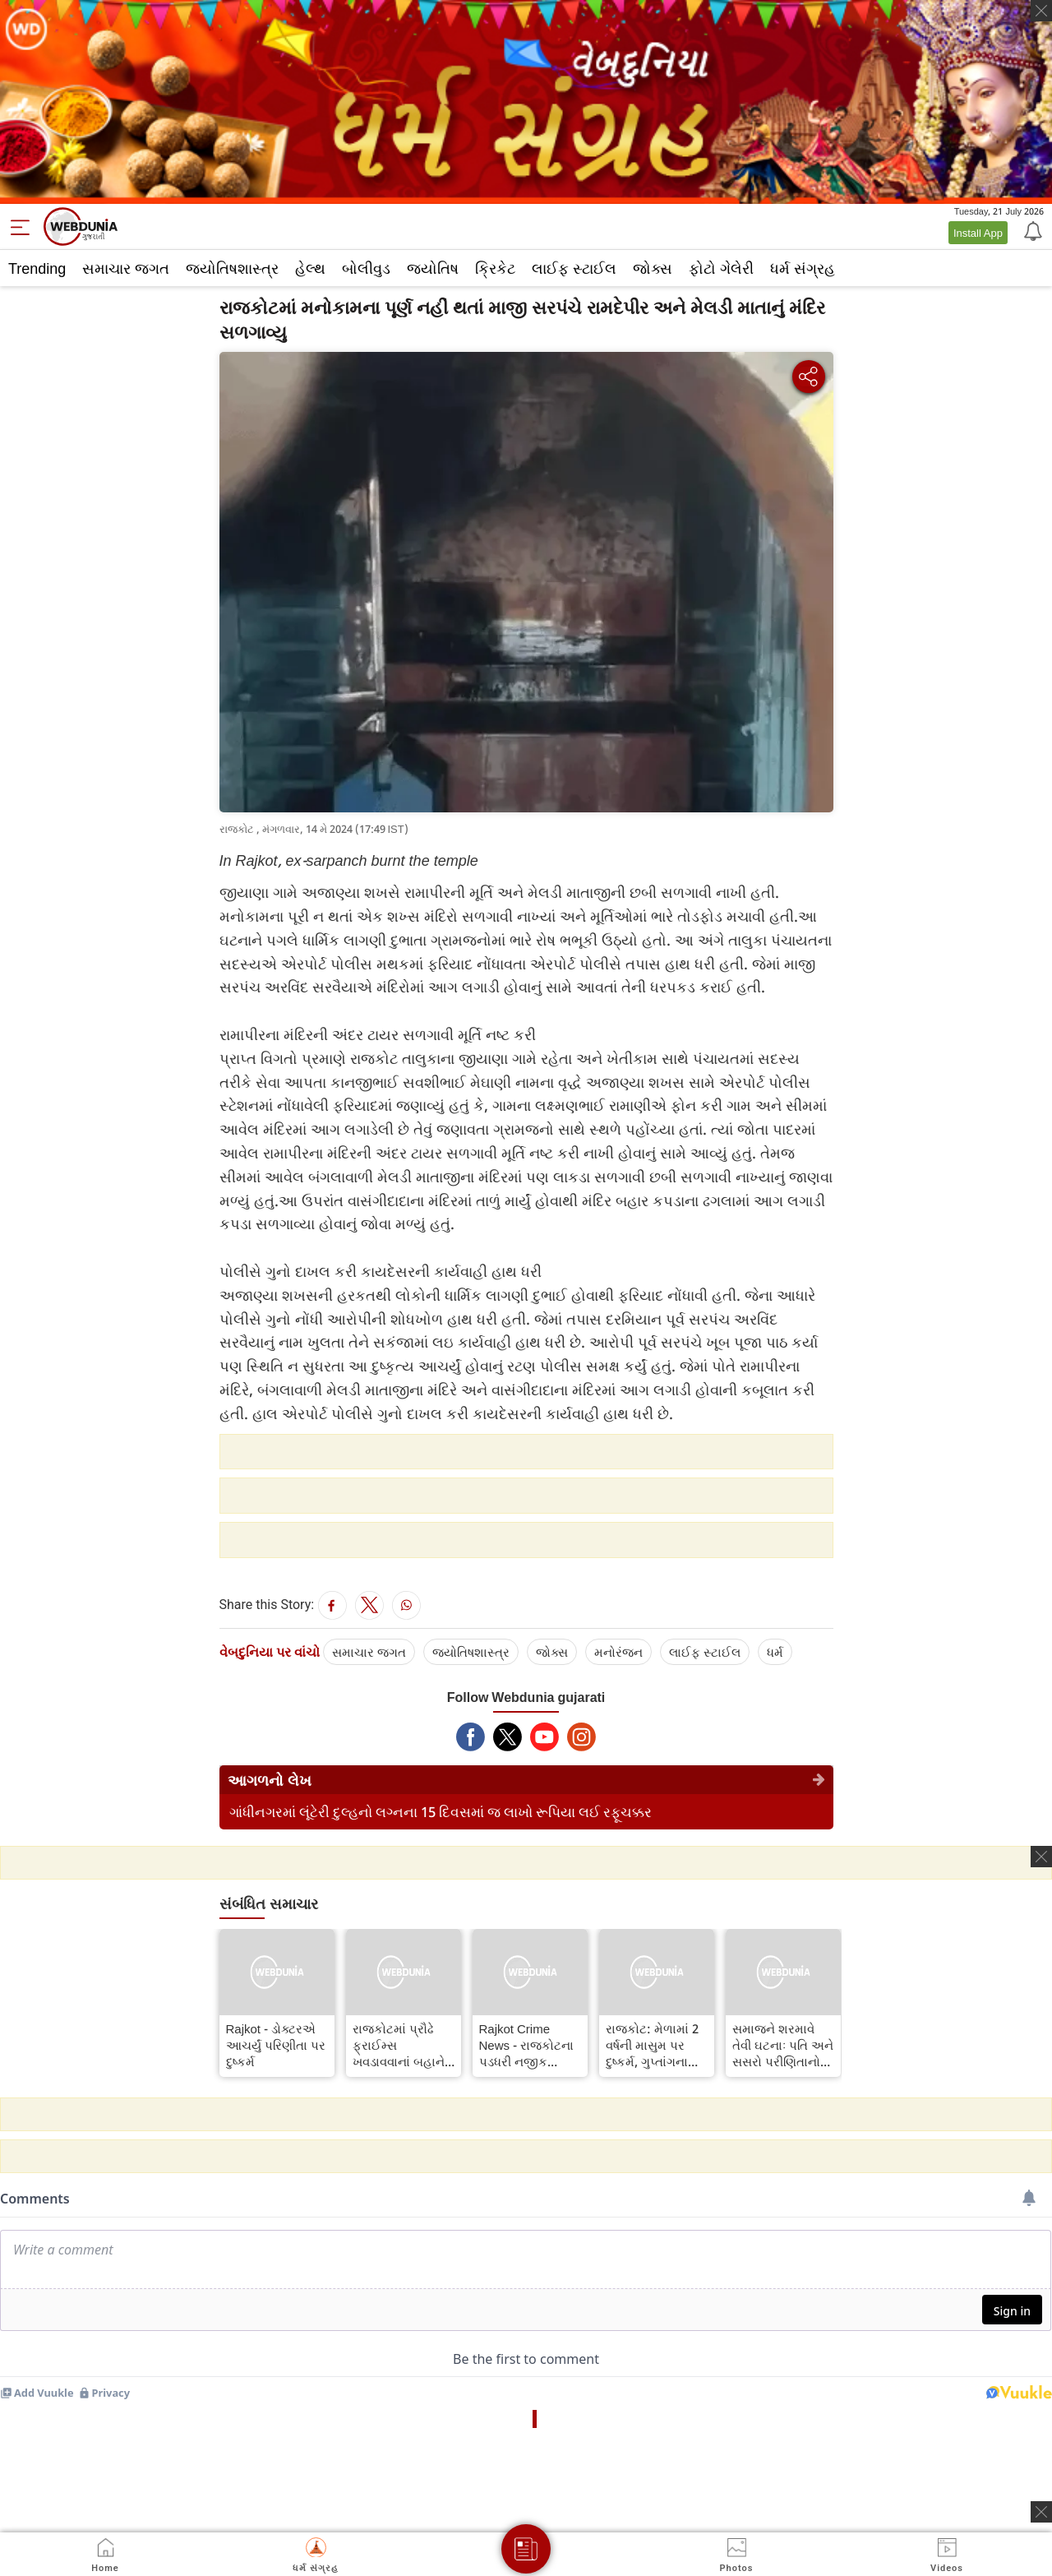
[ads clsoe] (1041, 2512)
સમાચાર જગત (125, 268)
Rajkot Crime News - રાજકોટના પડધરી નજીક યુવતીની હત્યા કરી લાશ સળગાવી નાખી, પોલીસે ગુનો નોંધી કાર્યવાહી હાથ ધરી (529, 2045)
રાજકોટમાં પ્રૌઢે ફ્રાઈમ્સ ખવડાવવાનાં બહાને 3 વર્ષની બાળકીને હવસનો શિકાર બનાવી (403, 2045)
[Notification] (1031, 230)
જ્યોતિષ (433, 268)
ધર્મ (775, 1652)
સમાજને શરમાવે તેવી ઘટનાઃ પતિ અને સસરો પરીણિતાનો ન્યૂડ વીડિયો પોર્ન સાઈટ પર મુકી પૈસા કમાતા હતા (782, 2045)
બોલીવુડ (366, 268)
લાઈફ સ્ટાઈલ (574, 268)
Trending (37, 268)
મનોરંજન (618, 1652)
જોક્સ (652, 268)
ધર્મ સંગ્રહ (802, 268)
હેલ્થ (310, 268)
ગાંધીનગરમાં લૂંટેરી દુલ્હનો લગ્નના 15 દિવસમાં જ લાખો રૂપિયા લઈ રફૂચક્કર (440, 1811)
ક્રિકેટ (495, 268)
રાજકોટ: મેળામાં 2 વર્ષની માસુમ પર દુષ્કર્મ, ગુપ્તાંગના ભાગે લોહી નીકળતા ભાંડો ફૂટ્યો (654, 2045)
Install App (978, 232)
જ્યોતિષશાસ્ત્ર (232, 268)
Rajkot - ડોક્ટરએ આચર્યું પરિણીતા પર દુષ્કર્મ (275, 2045)
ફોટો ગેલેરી (721, 268)
